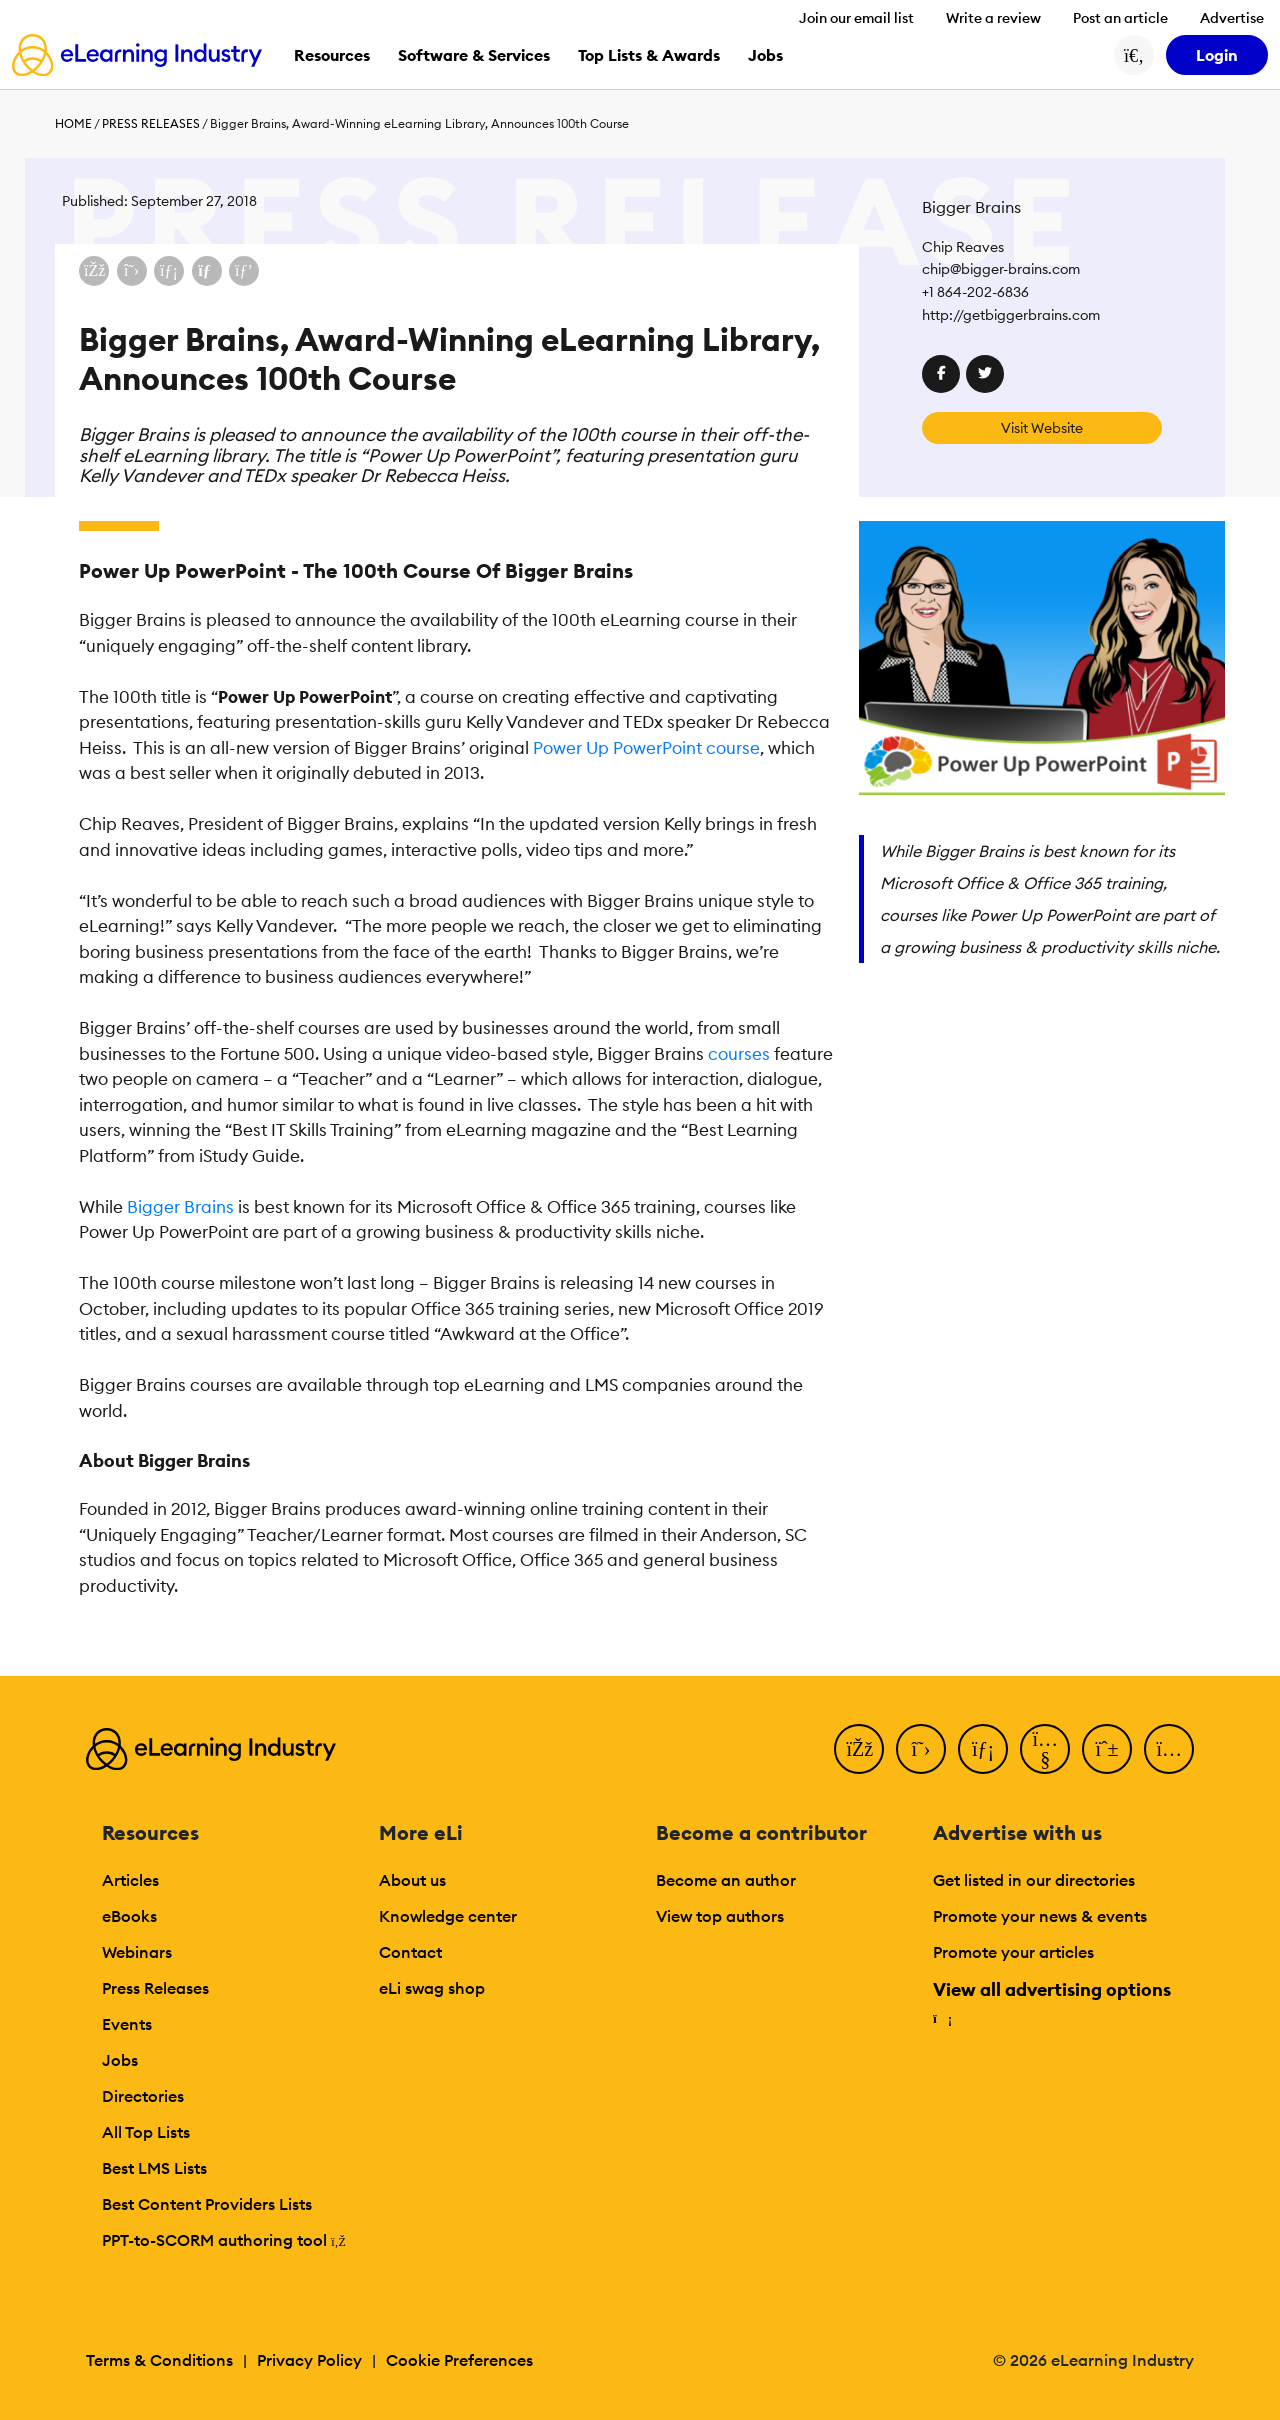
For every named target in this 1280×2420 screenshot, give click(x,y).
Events (127, 2024)
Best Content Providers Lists (207, 2204)
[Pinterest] (1107, 1749)
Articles (130, 1880)
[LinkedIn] (983, 1749)
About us (412, 1880)
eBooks (129, 1916)
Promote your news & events (1040, 1916)
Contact (410, 1952)
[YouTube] (1045, 1749)
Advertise (1232, 18)
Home (73, 123)
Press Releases (151, 123)
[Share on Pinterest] (244, 271)
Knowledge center (448, 1916)
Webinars (137, 1952)
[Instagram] (1169, 1749)
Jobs (120, 2060)
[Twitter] (921, 1749)
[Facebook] (859, 1749)
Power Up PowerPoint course (646, 748)
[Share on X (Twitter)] (132, 271)
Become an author (726, 1880)
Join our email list (856, 18)
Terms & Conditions (159, 2360)
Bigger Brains (180, 1207)
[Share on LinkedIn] (169, 271)
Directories (143, 2096)
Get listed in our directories (1034, 1880)
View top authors (720, 1916)
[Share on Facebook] (94, 271)
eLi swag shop (432, 1988)
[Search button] (1134, 55)
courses (739, 1054)
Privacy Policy (309, 2360)
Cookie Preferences (459, 2360)
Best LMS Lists (154, 2168)
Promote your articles (1013, 1952)
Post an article (1120, 18)
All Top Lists (146, 2132)
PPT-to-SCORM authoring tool (224, 2240)
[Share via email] (207, 271)
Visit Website (1042, 428)
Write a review (993, 18)
